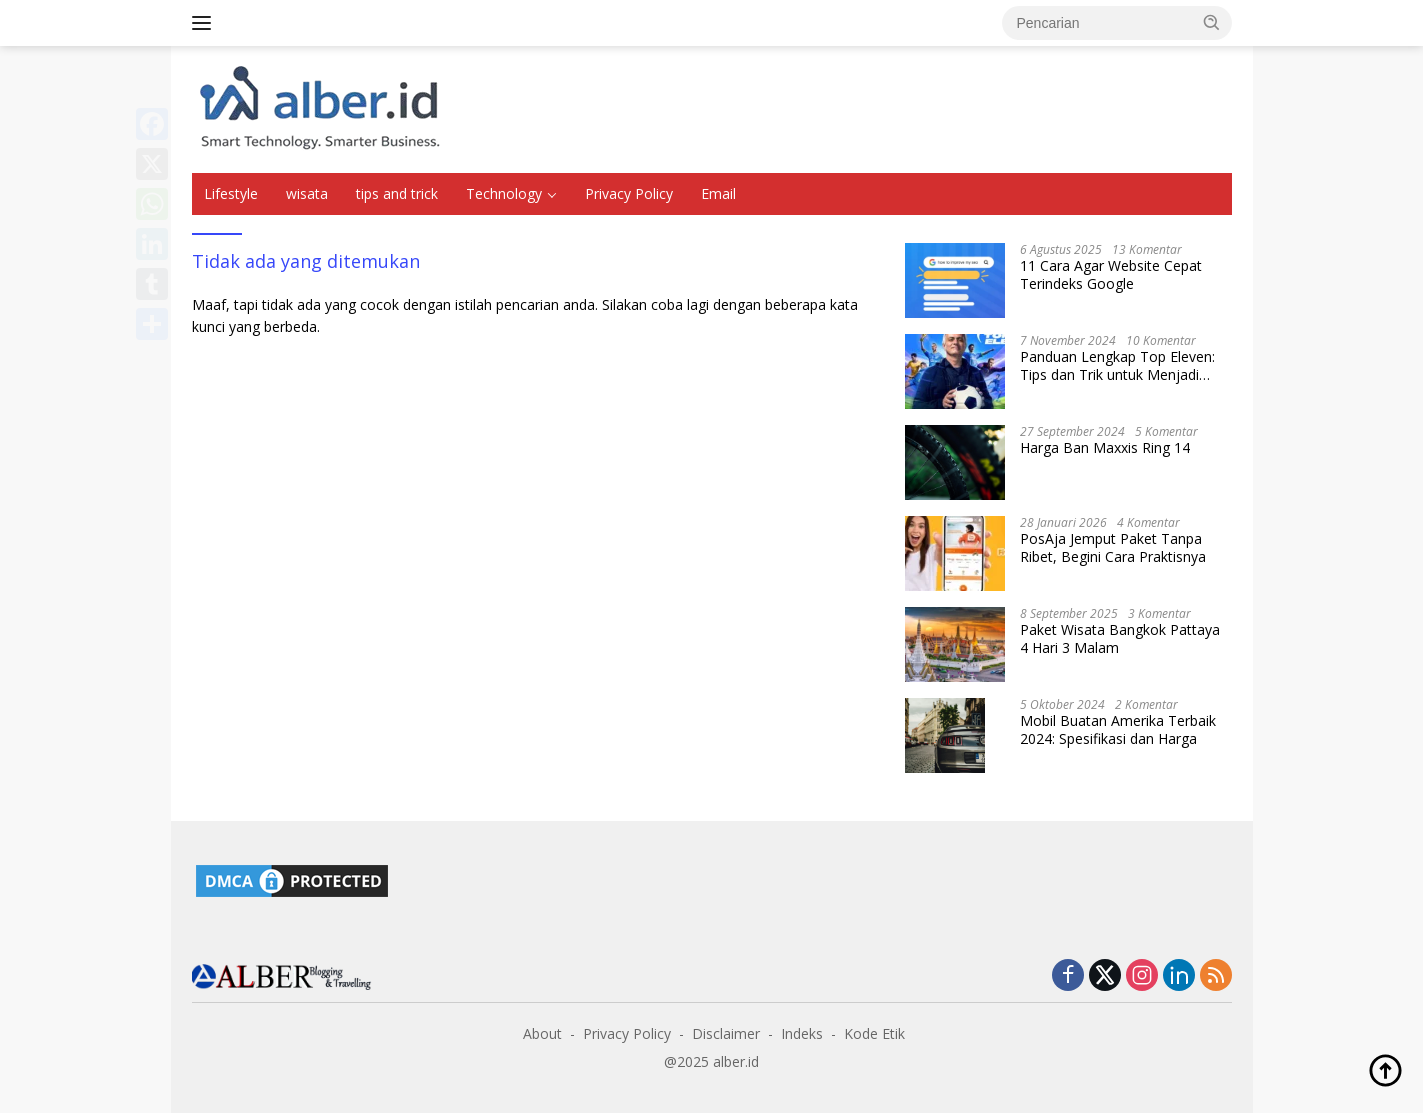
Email (718, 193)
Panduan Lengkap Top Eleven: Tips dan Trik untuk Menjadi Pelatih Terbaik (1117, 366)
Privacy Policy (629, 193)
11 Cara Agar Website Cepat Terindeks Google (1111, 275)
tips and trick (397, 193)
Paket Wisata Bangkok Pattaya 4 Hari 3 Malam (1120, 639)
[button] (1212, 22)
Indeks (802, 1033)
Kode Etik (874, 1033)
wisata (307, 193)
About (542, 1033)
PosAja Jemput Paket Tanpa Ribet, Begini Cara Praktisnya (1113, 548)
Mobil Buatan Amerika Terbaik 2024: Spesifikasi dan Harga (1118, 730)
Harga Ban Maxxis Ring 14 (1105, 448)
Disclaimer (726, 1033)
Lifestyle (231, 193)
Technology (504, 193)
